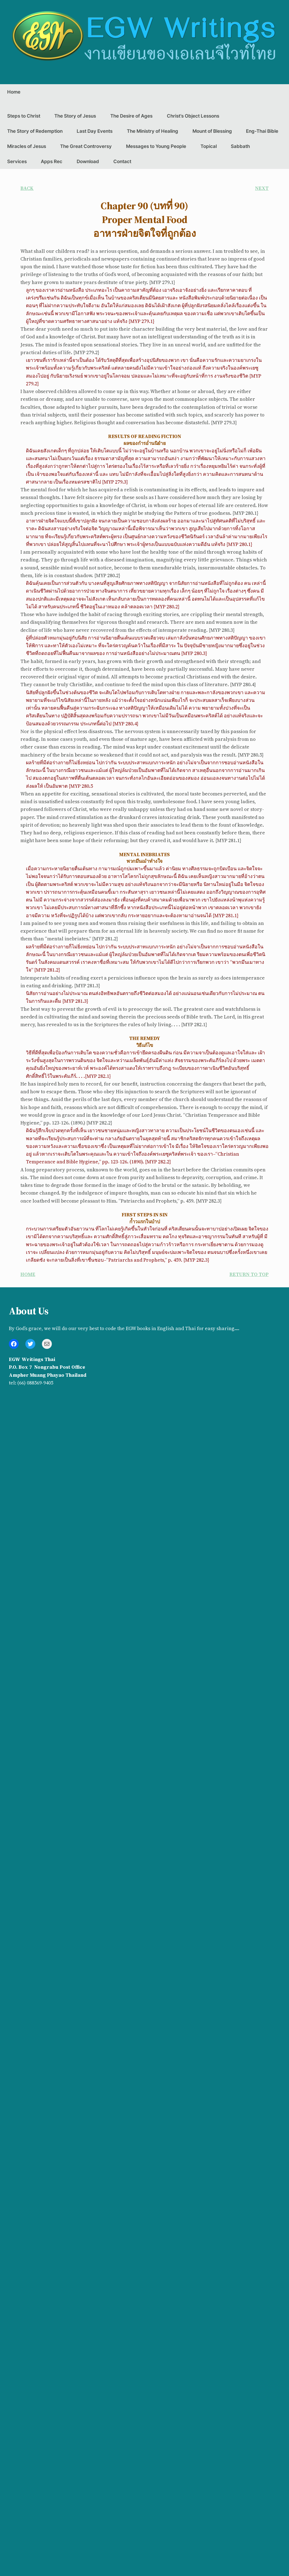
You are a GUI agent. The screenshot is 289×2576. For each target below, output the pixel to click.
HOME (27, 1274)
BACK (27, 188)
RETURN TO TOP (249, 1274)
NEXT (262, 188)
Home (13, 92)
